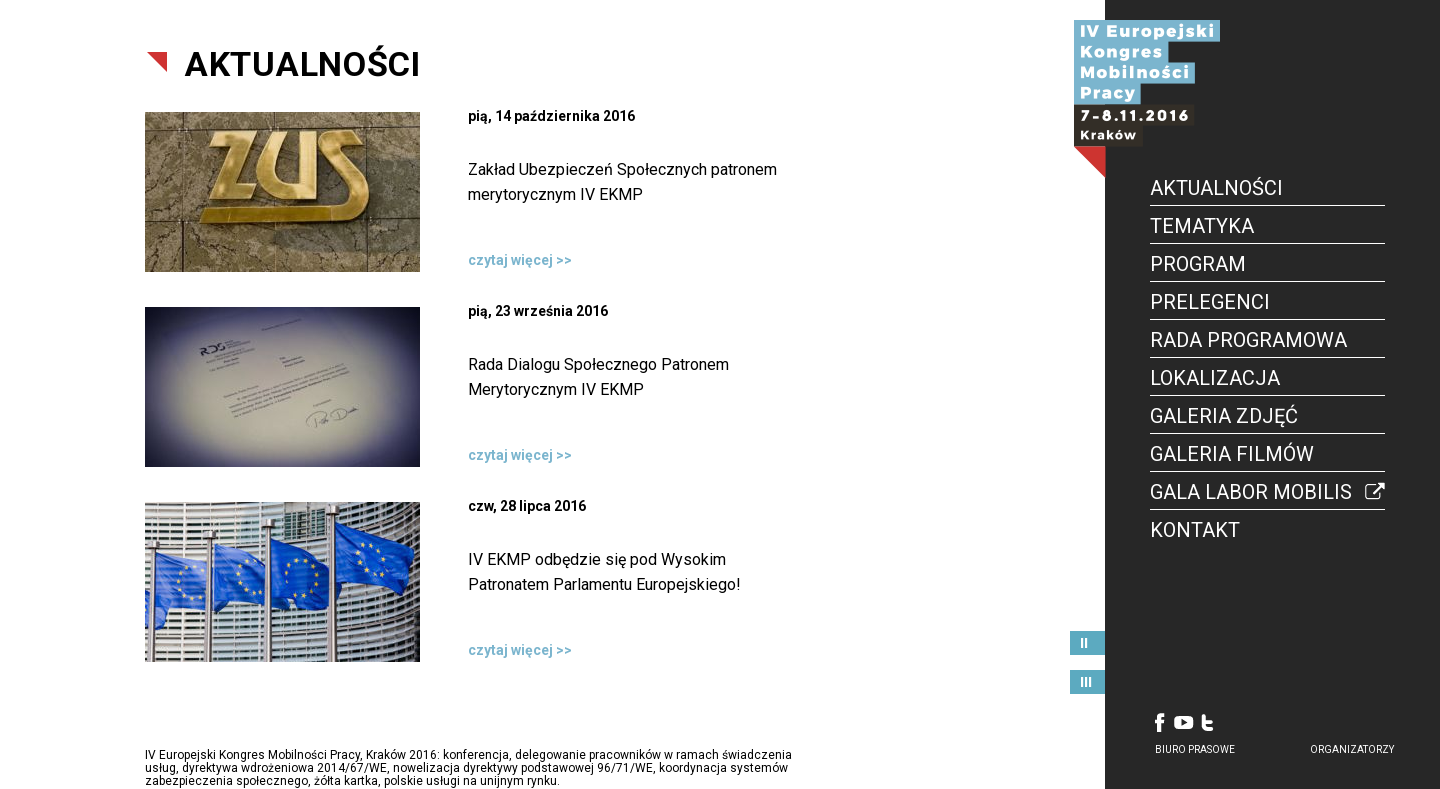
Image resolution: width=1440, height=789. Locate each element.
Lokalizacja (1215, 378)
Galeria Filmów (1232, 454)
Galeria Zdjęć (1224, 416)
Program (1198, 264)
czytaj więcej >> (520, 260)
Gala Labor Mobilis (1251, 492)
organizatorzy (1352, 749)
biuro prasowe (1195, 749)
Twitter (1207, 722)
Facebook (1159, 722)
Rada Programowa (1248, 340)
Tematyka (1202, 226)
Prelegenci (1210, 302)
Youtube (1183, 722)
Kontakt (1195, 530)
